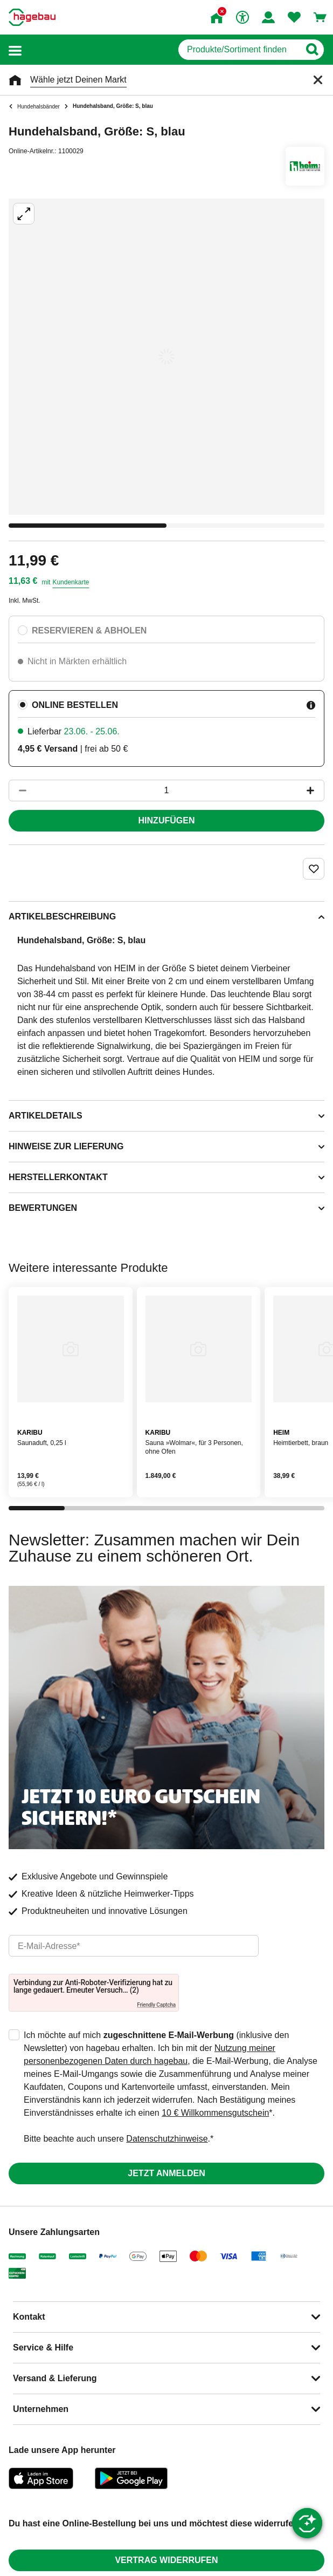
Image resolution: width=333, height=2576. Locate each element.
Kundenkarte (70, 582)
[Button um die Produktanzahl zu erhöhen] (315, 790)
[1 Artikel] (166, 790)
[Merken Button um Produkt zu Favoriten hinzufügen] (313, 869)
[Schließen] (317, 79)
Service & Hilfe (43, 2347)
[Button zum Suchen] (312, 49)
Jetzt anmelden (166, 2173)
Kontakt (29, 2316)
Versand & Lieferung (55, 2378)
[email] (133, 1946)
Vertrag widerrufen (166, 2560)
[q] (239, 49)
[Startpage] (32, 17)
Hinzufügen (166, 820)
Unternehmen (40, 2409)
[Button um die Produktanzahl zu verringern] (17, 790)
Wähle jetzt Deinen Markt (78, 79)
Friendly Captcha (156, 2005)
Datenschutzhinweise (166, 2138)
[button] (15, 50)
